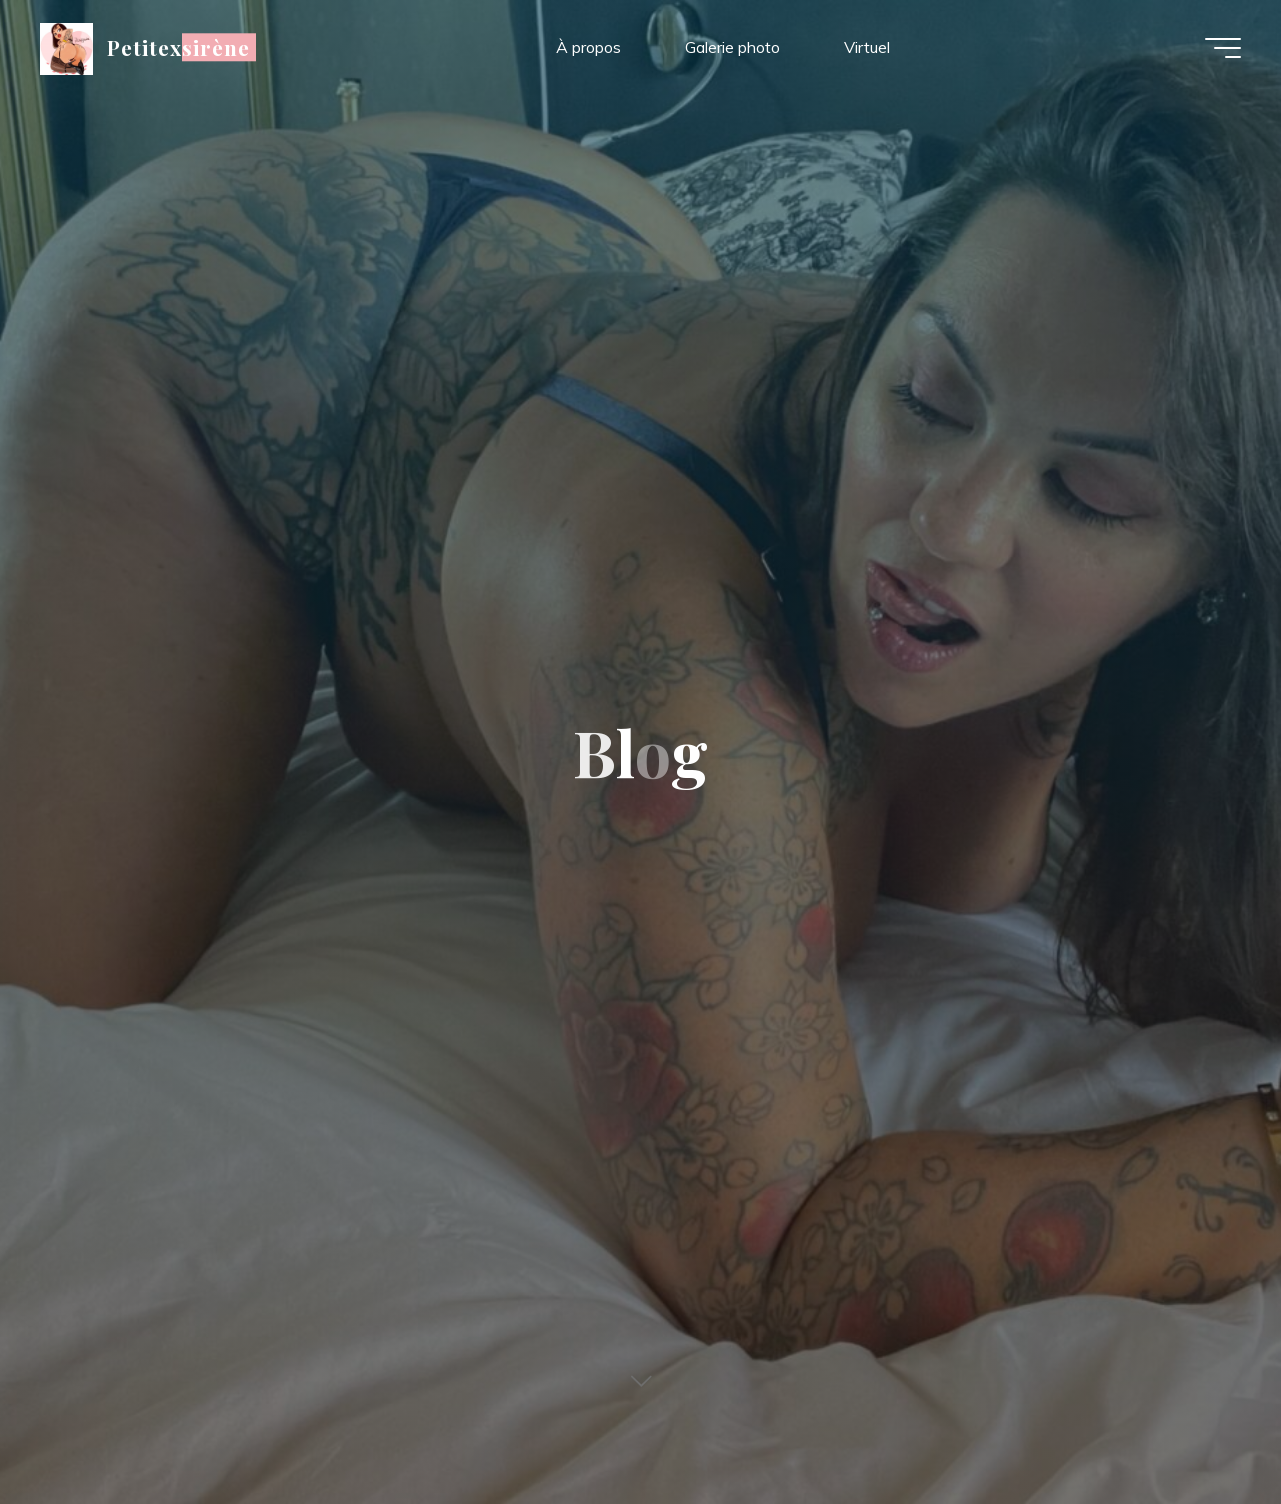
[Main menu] (1223, 48)
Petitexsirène (179, 47)
